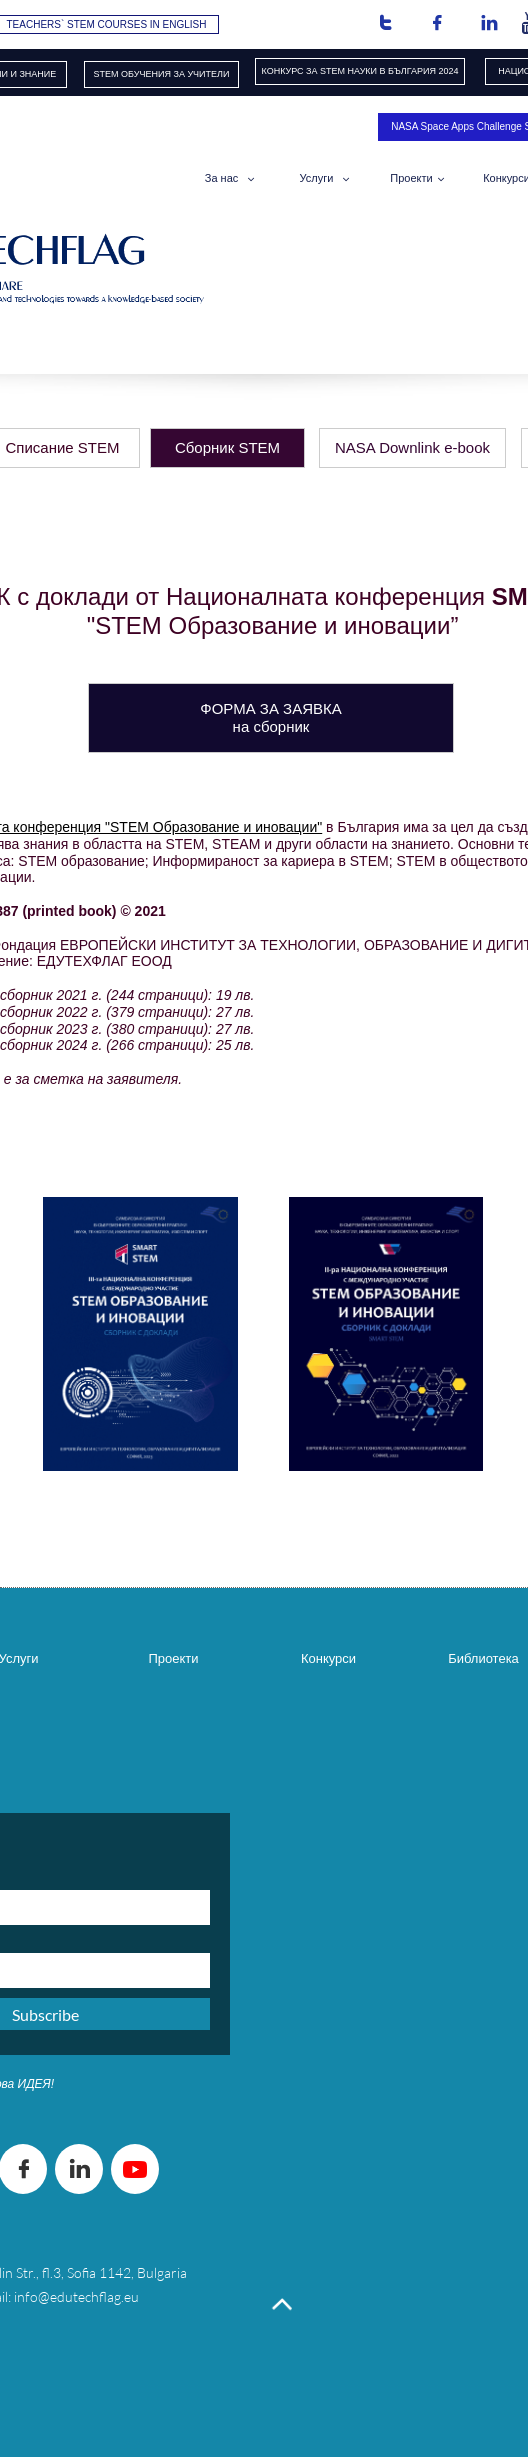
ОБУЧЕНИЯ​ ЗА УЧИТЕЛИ (175, 74)
